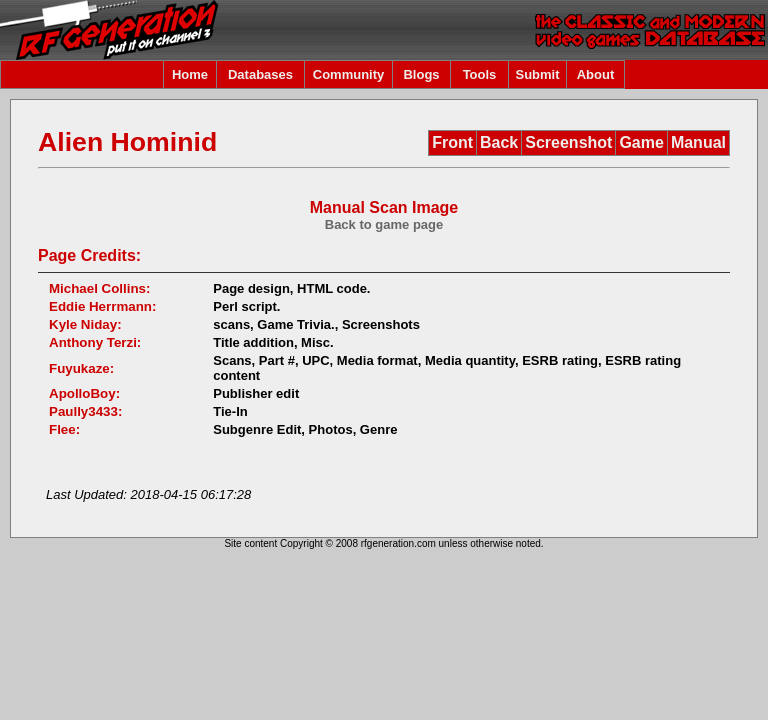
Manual (698, 142)
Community (349, 74)
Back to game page (384, 224)
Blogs (421, 74)
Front (452, 142)
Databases (260, 74)
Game (641, 142)
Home (190, 74)
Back (499, 142)
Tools (480, 74)
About (596, 74)
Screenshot (568, 142)
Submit (537, 74)
